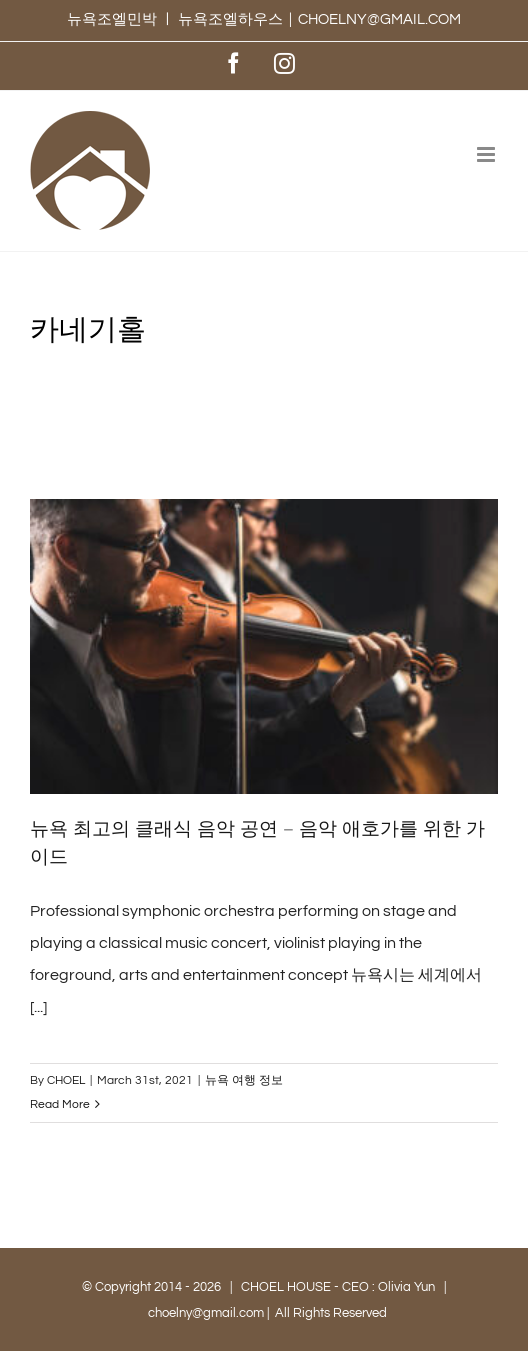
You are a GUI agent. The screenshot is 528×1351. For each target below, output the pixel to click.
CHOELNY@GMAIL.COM (379, 19)
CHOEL (66, 1080)
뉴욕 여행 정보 (244, 1080)
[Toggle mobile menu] (487, 154)
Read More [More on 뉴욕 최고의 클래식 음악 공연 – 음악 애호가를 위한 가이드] (60, 1104)
